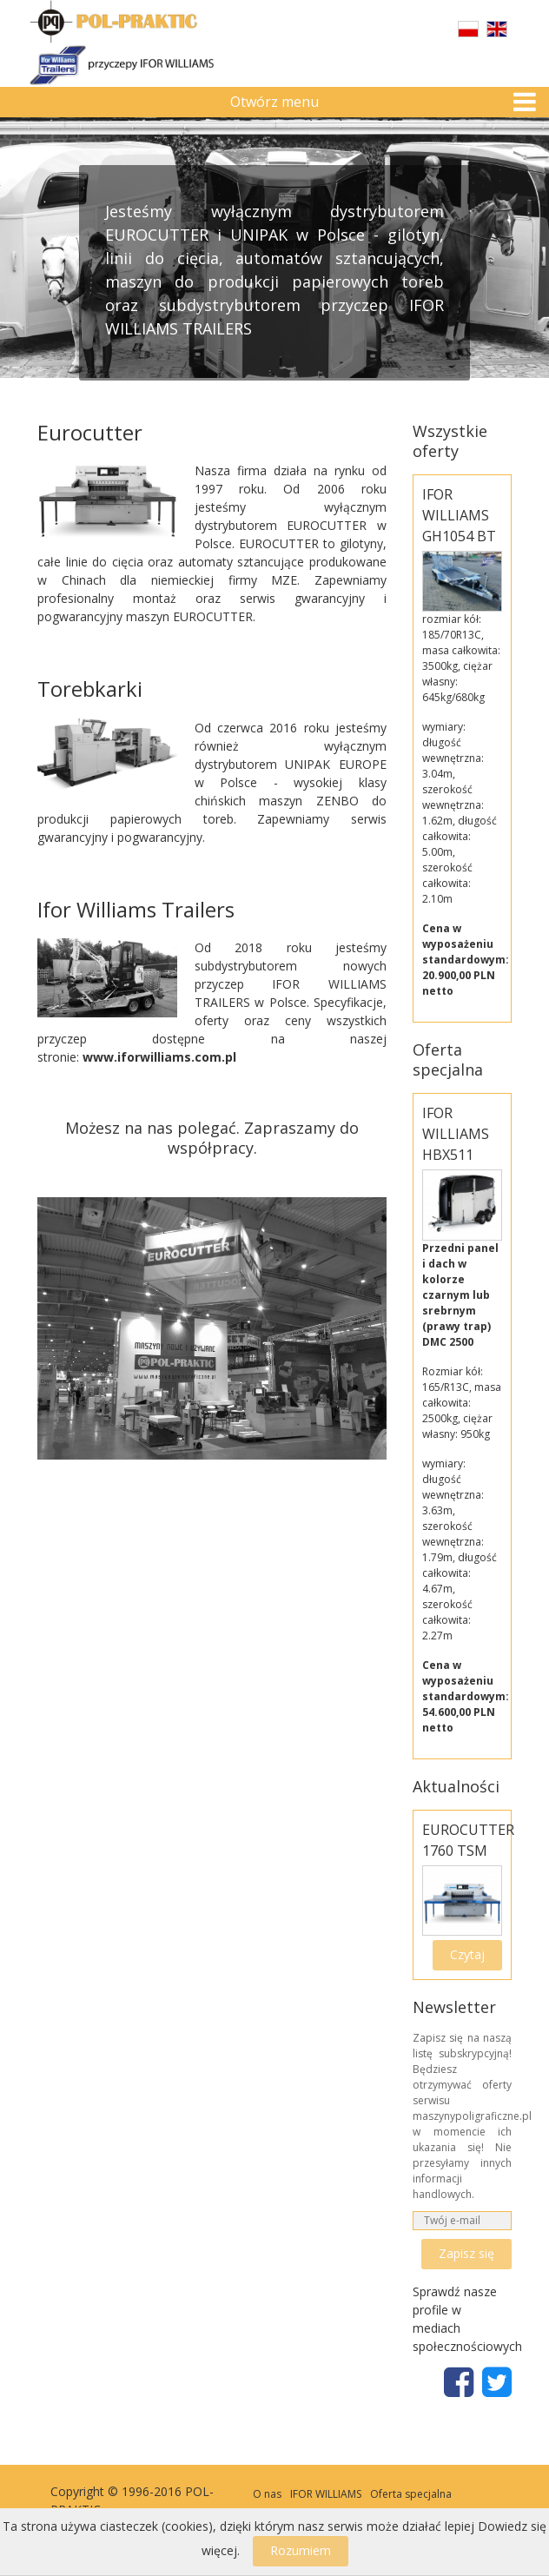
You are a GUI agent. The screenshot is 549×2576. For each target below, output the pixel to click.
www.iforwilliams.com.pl (159, 1057)
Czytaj (467, 1954)
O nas (267, 2494)
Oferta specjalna (411, 2494)
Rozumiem (300, 2550)
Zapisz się (466, 2253)
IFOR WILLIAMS (325, 2494)
